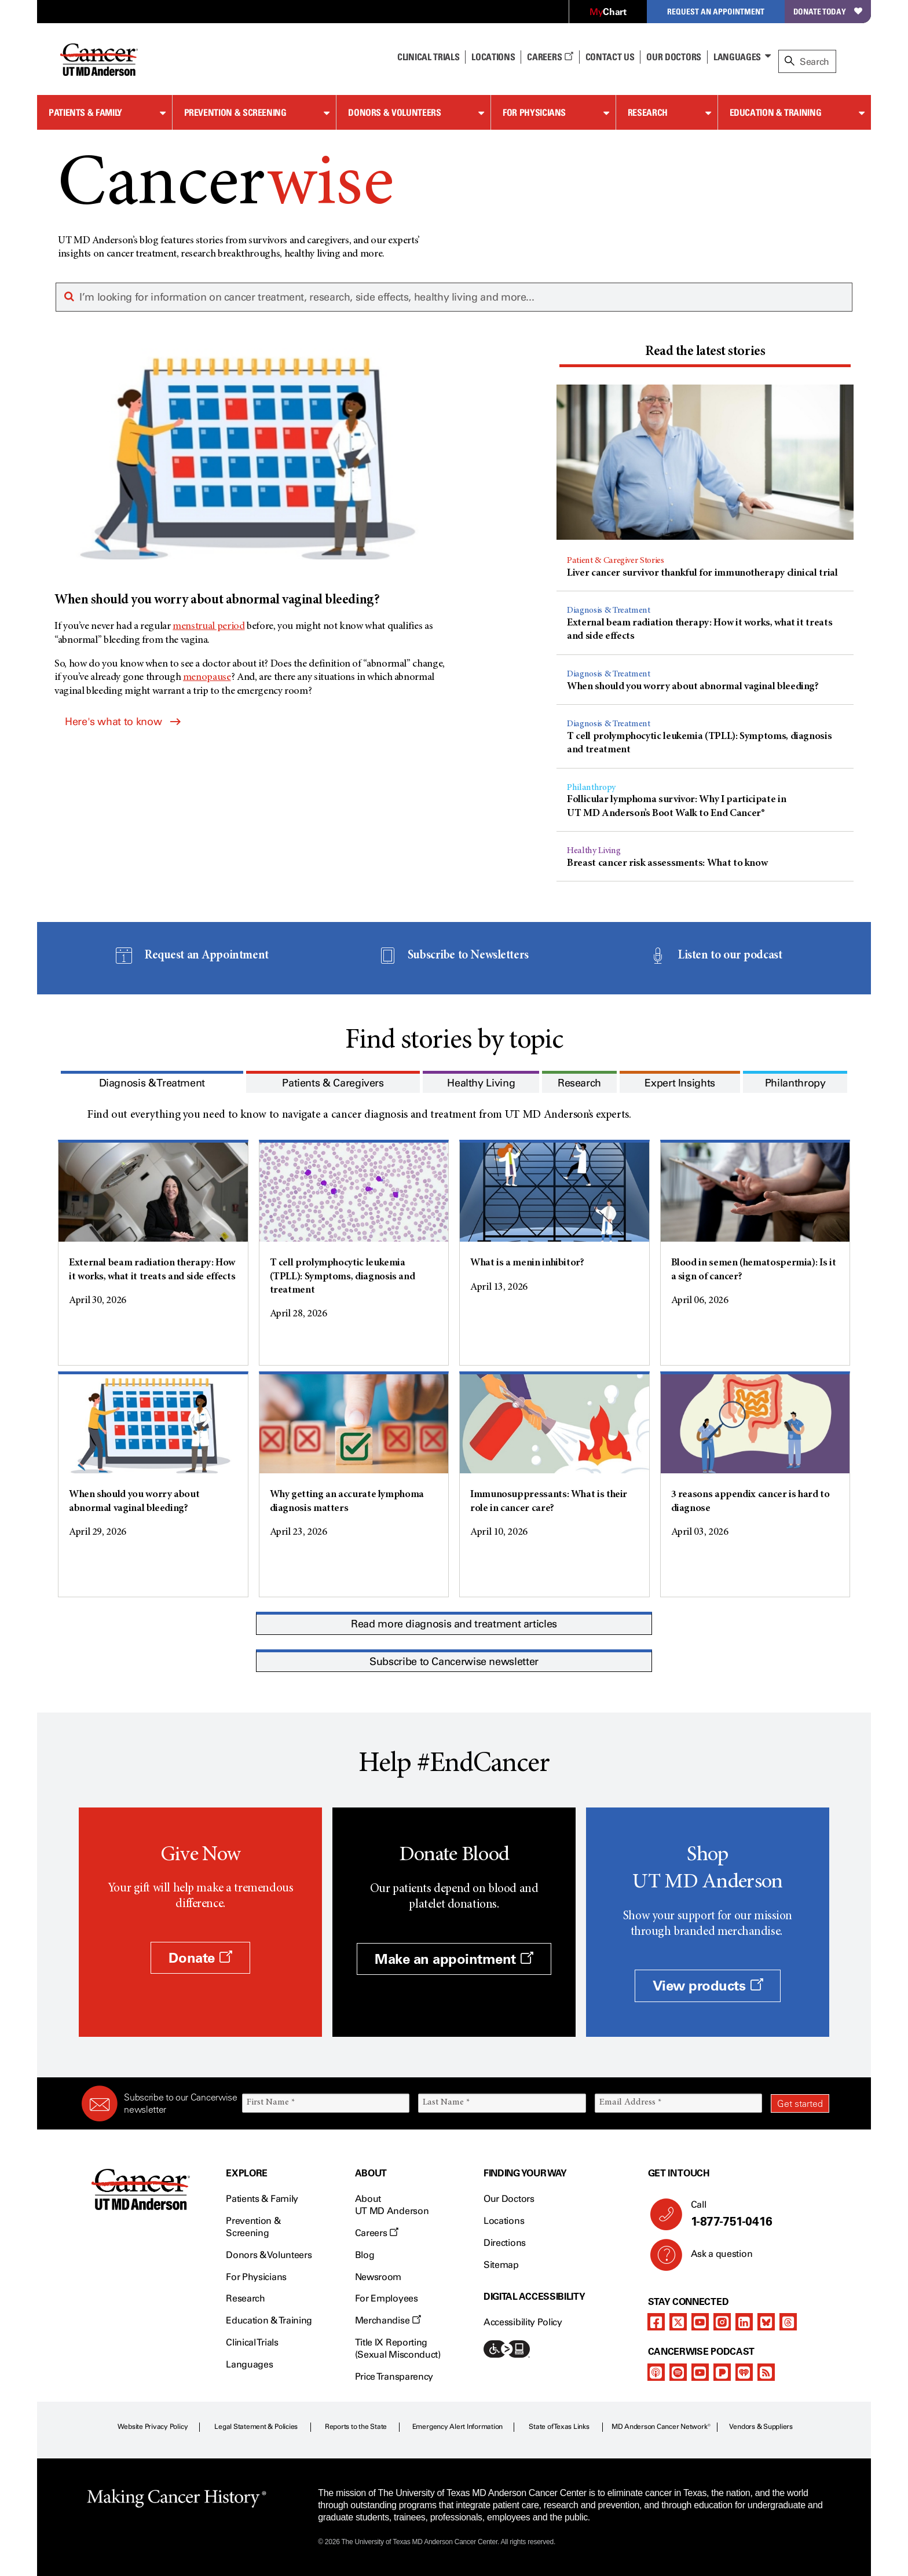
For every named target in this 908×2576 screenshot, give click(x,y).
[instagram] (722, 2321)
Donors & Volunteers (394, 112)
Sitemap (501, 2264)
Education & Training (776, 112)
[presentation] (705, 352)
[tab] (705, 354)
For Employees (386, 2298)
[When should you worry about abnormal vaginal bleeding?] (253, 479)
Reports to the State (356, 2427)
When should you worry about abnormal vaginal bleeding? (693, 687)
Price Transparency (394, 2376)
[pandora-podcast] (722, 2372)
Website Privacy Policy (153, 2427)
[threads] (788, 2321)
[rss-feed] (766, 2372)
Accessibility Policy (523, 2322)
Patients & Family (85, 112)
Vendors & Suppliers (761, 2427)
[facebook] (656, 2321)
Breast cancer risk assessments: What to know (667, 863)
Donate (200, 1957)
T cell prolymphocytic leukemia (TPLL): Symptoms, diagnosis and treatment (342, 1277)
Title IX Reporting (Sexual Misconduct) (398, 2348)
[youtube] (700, 2321)
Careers (550, 57)
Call (755, 2214)
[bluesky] (766, 2321)
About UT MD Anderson (392, 2204)
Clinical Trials (428, 57)
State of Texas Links (559, 2427)
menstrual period (208, 626)
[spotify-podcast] (678, 2372)
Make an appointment (454, 1959)
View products (708, 1985)
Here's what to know (123, 721)
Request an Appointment (715, 11)
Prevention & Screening (235, 112)
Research (648, 112)
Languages (737, 57)
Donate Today (827, 11)
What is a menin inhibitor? (527, 1263)
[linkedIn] (744, 2321)
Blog (365, 2254)
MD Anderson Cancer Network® (661, 2427)
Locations (504, 2220)
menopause (207, 677)
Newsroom (378, 2276)
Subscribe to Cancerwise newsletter (454, 1661)
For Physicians (534, 112)
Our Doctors (673, 57)
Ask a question (715, 2258)
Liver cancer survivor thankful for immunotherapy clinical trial (702, 573)
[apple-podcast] (656, 2372)
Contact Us (610, 57)
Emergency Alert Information (457, 2427)
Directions (505, 2242)
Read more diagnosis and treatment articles (454, 1624)
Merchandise (388, 2320)
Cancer (225, 187)
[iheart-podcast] (744, 2372)
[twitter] (678, 2321)
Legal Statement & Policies (256, 2427)
